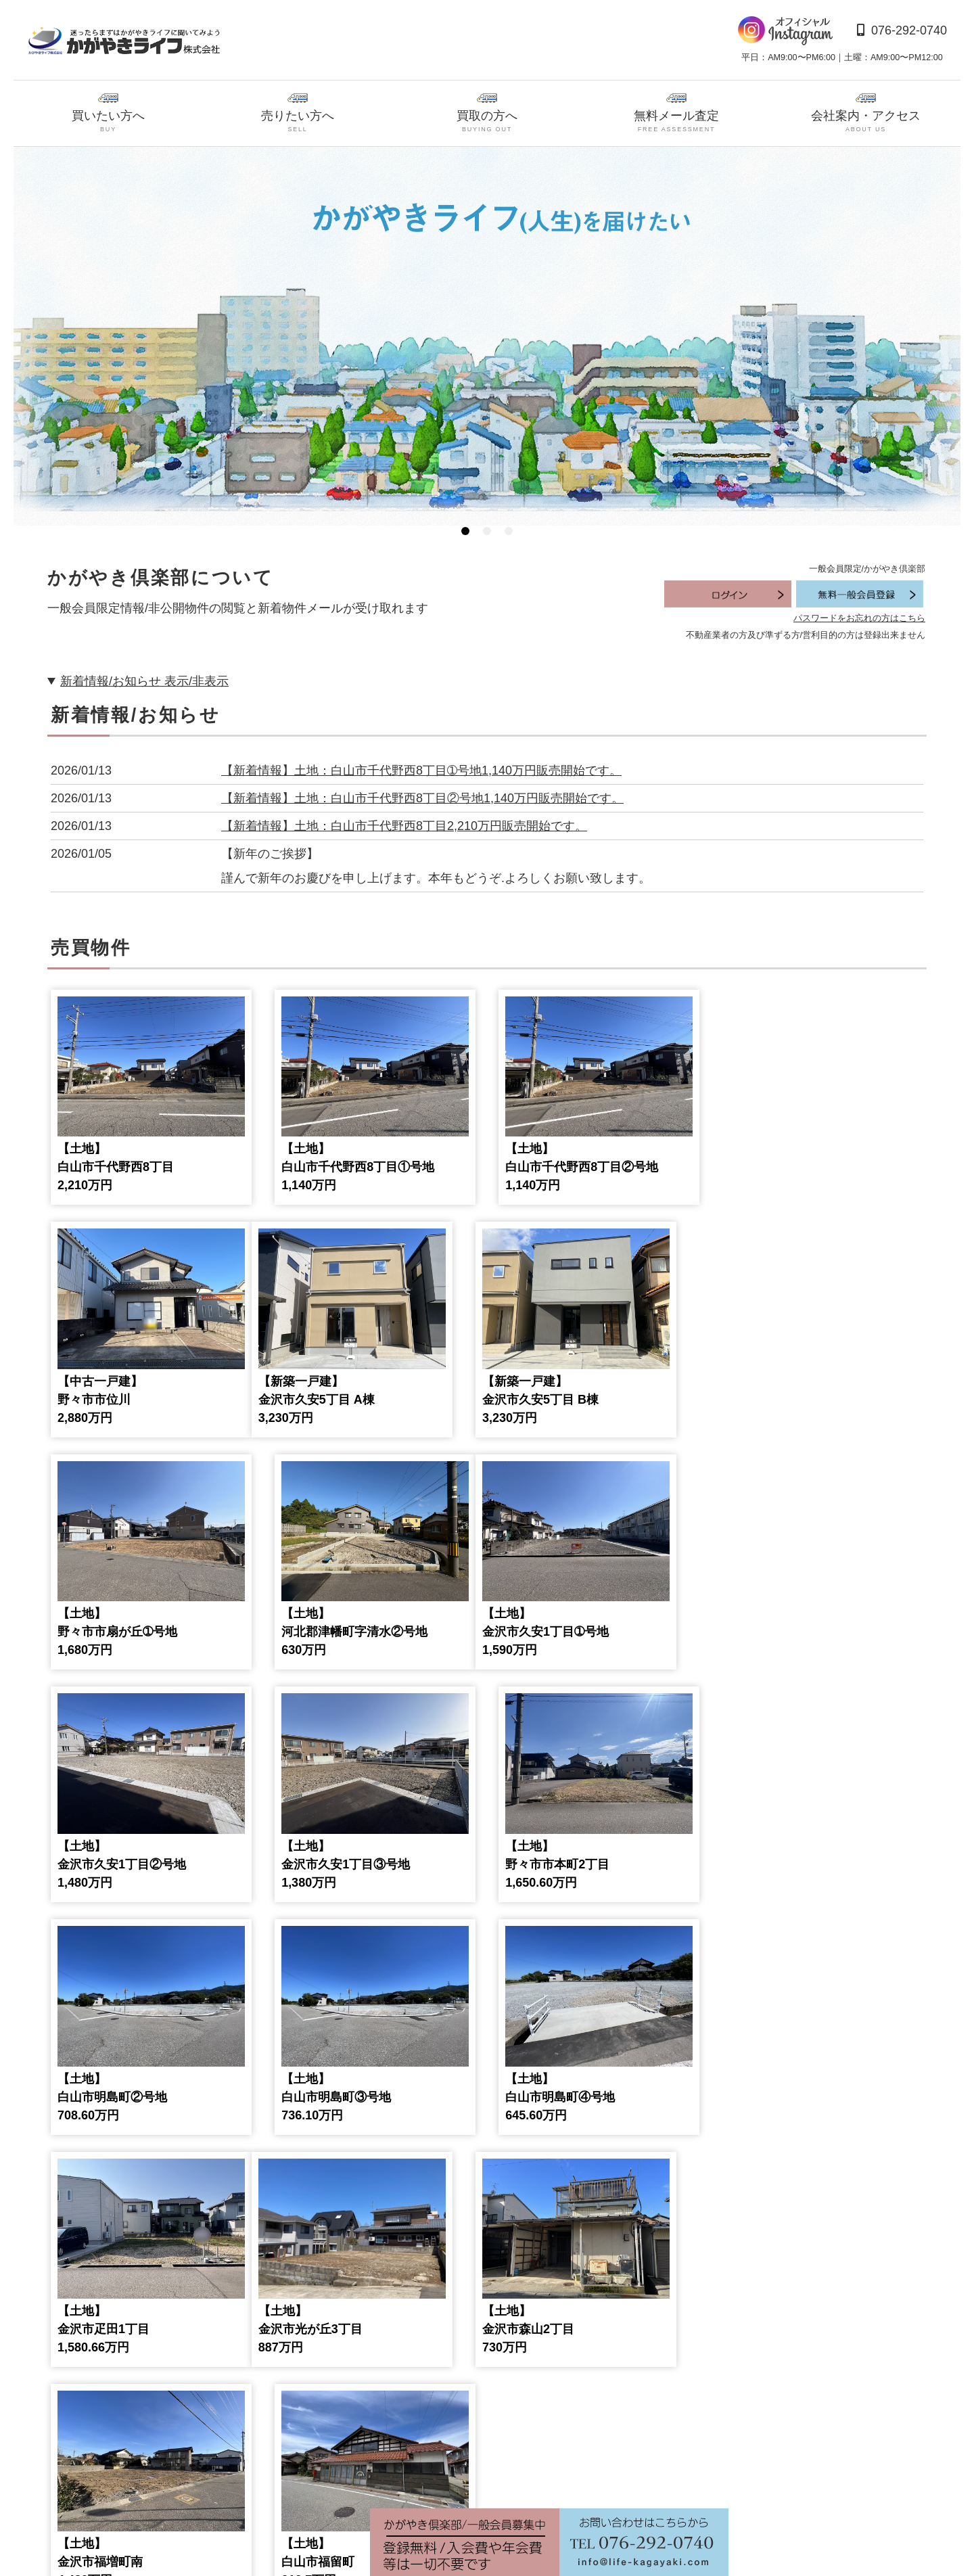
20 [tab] (663, 2478)
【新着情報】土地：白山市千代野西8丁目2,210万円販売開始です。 (404, 826)
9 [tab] (425, 2478)
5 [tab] (338, 2478)
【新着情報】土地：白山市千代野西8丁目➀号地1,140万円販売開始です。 (421, 770)
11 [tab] (468, 2478)
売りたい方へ (297, 113)
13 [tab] (511, 2478)
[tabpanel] (487, 336)
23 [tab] (728, 2478)
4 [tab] (316, 2478)
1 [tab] (465, 531)
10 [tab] (446, 2478)
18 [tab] (620, 2478)
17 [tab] (598, 2478)
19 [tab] (641, 2478)
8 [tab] (403, 2478)
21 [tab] (684, 2478)
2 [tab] (487, 531)
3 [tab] (509, 531)
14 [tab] (533, 2478)
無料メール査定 (676, 113)
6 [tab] (360, 2478)
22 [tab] (706, 2478)
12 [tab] (490, 2478)
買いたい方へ (108, 113)
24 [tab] (749, 2478)
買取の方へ (487, 113)
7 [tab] (381, 2478)
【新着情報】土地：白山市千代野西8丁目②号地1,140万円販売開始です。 (422, 798)
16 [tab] (576, 2478)
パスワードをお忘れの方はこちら (859, 618)
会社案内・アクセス (865, 113)
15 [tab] (555, 2478)
